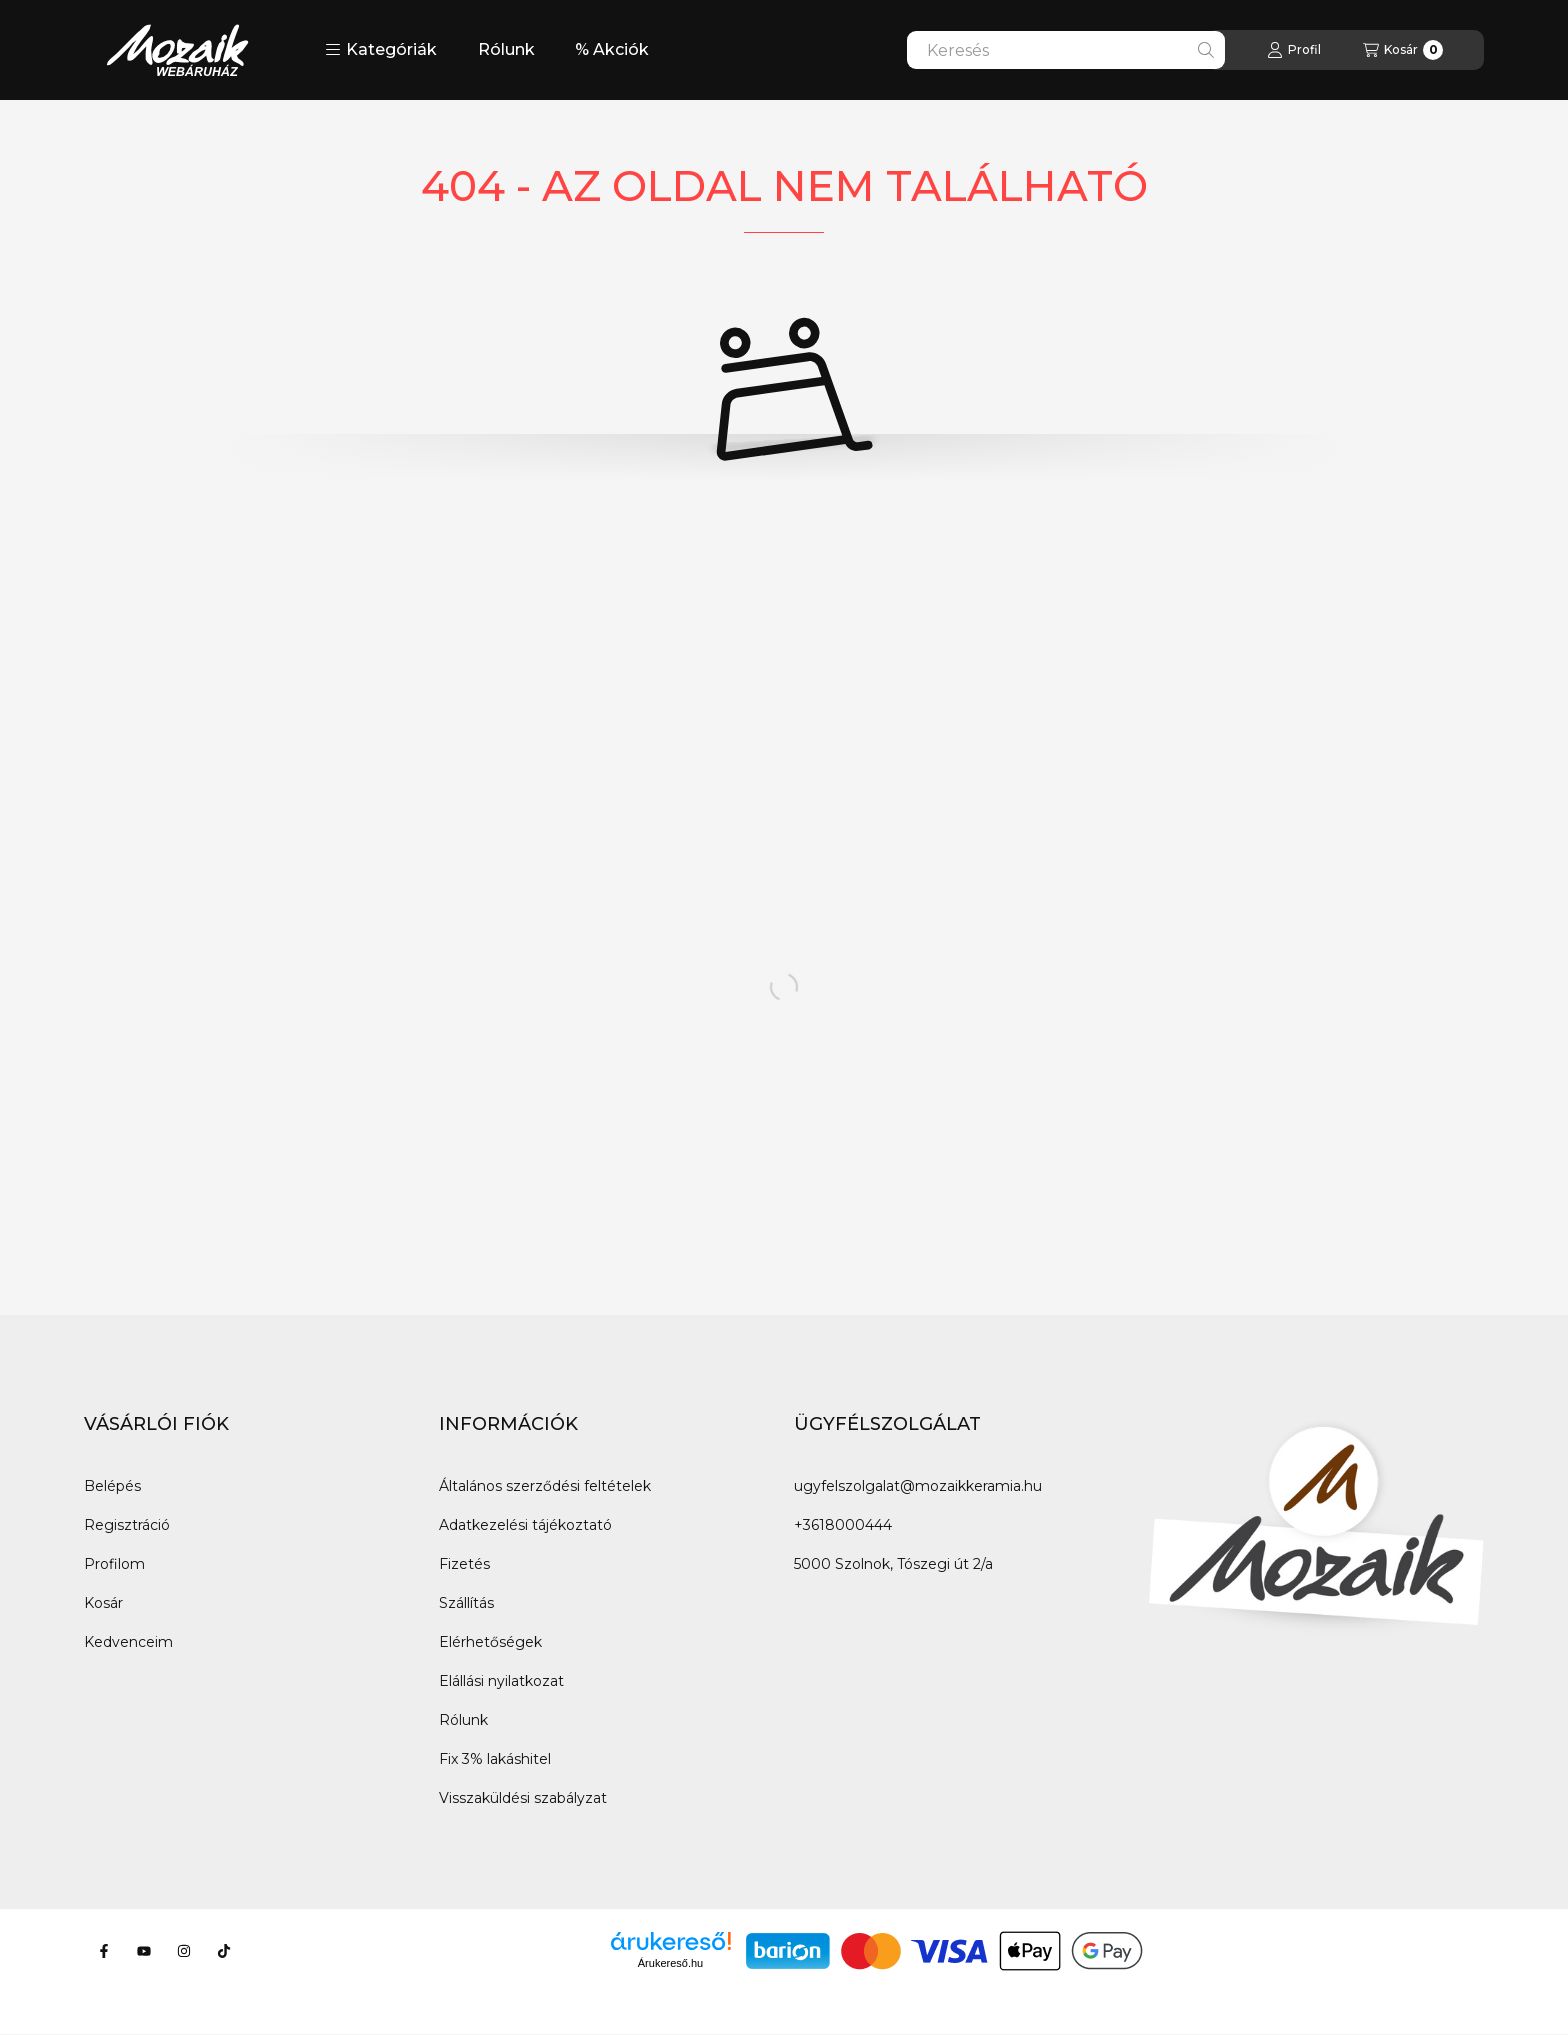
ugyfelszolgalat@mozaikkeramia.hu (918, 1486)
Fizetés (464, 1564)
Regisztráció (127, 1525)
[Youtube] (144, 1951)
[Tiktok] (224, 1951)
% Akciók (612, 49)
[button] (381, 50)
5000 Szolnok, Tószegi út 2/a (893, 1564)
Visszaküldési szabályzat (523, 1798)
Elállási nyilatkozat (501, 1681)
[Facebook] (104, 1951)
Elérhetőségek (490, 1642)
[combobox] (1066, 50)
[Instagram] (184, 1951)
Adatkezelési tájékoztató (525, 1525)
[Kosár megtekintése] (1403, 50)
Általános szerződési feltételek (545, 1486)
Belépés (112, 1486)
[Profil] (1294, 50)
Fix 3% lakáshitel (495, 1759)
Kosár (103, 1603)
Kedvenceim (128, 1642)
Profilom (114, 1564)
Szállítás (466, 1603)
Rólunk (506, 49)
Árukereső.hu (670, 1963)
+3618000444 (843, 1525)
